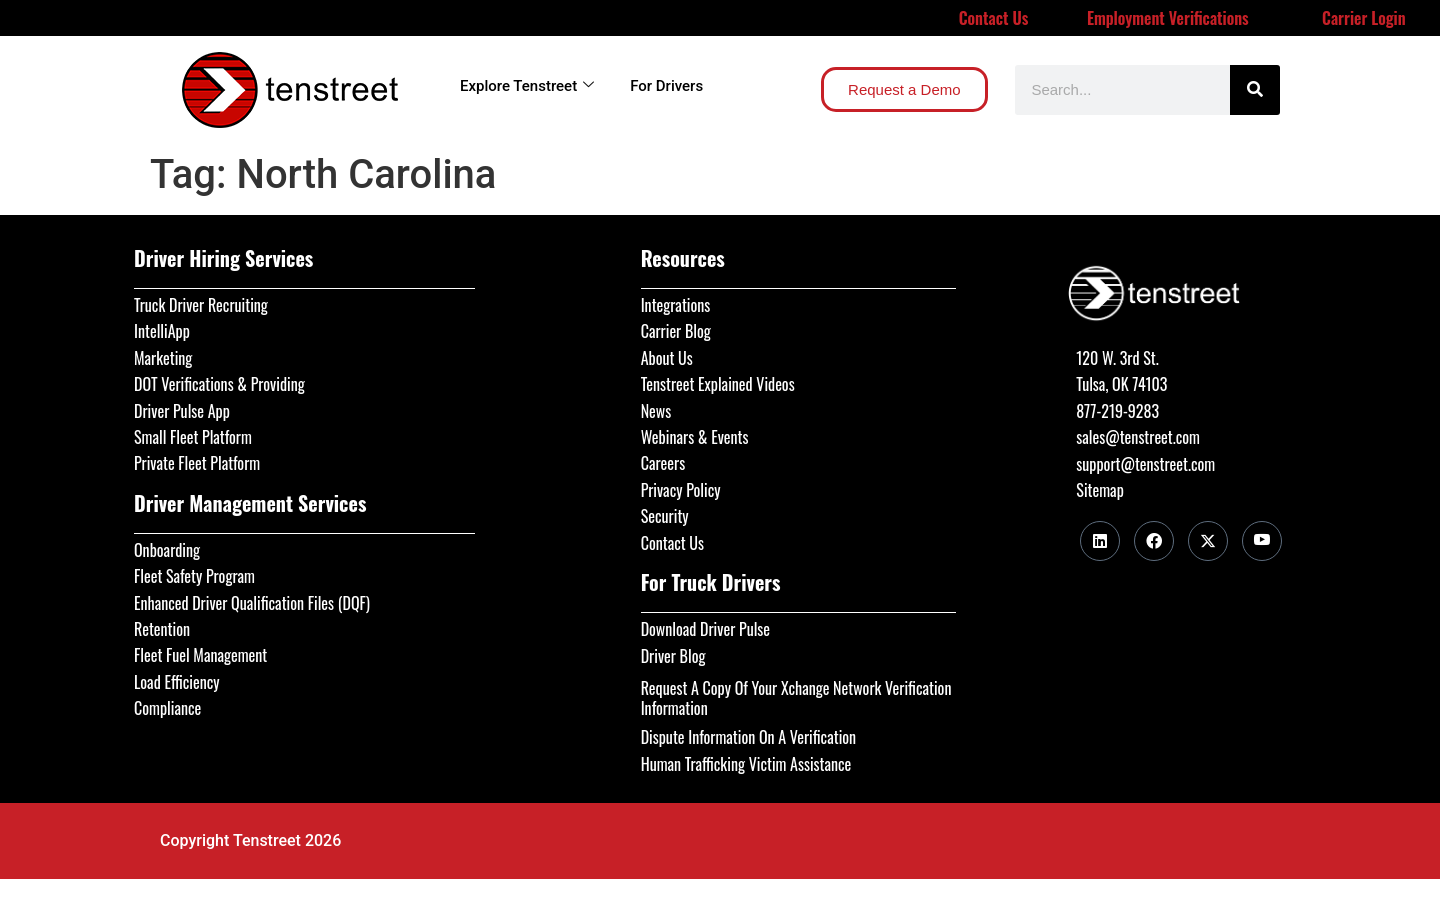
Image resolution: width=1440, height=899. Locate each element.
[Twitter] (1208, 541)
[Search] (1255, 90)
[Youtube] (1262, 541)
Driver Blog (673, 656)
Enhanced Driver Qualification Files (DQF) (252, 603)
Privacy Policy (681, 490)
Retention (162, 629)
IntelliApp (162, 331)
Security (665, 516)
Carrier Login (1364, 18)
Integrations (676, 305)
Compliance (167, 708)
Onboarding (167, 550)
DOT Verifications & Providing (219, 384)
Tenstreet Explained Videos (718, 384)
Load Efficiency (177, 682)
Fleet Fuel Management (200, 655)
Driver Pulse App (182, 411)
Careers (663, 463)
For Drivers (666, 86)
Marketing (163, 358)
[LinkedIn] (1100, 541)
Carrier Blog (676, 331)
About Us (667, 358)
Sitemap (1099, 490)
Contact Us (994, 18)
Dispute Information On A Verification (748, 737)
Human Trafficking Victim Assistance (746, 764)
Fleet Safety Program (194, 576)
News (656, 411)
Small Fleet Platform (193, 437)
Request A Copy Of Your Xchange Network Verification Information (796, 698)
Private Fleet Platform (197, 463)
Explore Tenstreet (527, 86)
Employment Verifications (1168, 18)
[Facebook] (1154, 541)
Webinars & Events (695, 437)
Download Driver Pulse (705, 629)
